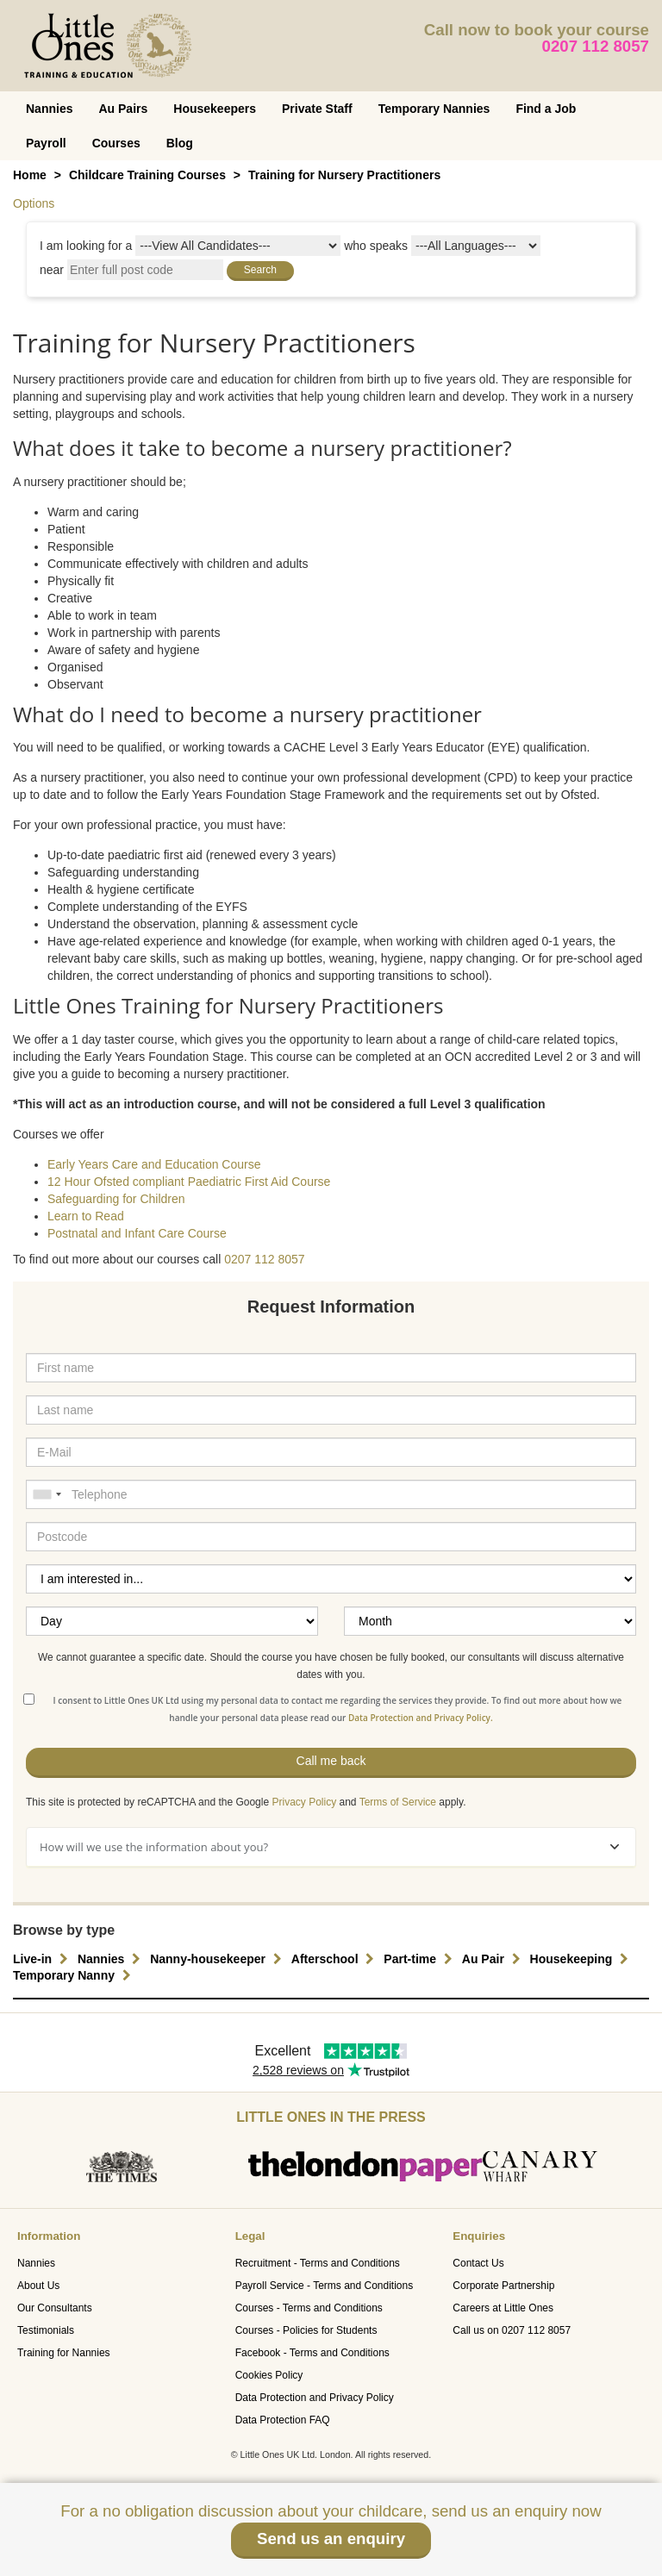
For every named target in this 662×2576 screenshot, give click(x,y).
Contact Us (478, 2263)
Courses (116, 143)
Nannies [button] (111, 1959)
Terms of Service (397, 1802)
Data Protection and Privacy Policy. (420, 1718)
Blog (179, 143)
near (52, 270)
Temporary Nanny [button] (74, 1975)
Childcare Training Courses (147, 175)
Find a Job (545, 108)
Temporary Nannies (434, 108)
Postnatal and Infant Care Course (137, 1233)
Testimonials (45, 2330)
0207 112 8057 (596, 46)
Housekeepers (214, 108)
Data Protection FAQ (282, 2420)
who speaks (376, 246)
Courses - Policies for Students (306, 2330)
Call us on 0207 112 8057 (512, 2330)
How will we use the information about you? (329, 1847)
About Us (38, 2286)
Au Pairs (122, 108)
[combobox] (46, 1494)
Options (33, 203)
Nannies (49, 108)
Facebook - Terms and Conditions (312, 2353)
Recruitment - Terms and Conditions (317, 2263)
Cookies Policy (269, 2375)
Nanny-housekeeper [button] (218, 1959)
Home (30, 175)
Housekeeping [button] (582, 1959)
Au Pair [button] (493, 1959)
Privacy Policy (304, 1802)
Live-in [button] (42, 1959)
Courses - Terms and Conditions (309, 2308)
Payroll (46, 143)
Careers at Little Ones (503, 2308)
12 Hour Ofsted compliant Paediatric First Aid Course (188, 1181)
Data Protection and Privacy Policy (314, 2398)
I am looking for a (86, 246)
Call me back (331, 1761)
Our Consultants (54, 2308)
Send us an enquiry (331, 2538)
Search (260, 270)
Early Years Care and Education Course (153, 1164)
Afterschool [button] (335, 1959)
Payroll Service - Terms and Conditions (324, 2286)
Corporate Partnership (503, 2286)
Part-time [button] (420, 1959)
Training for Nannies (63, 2353)
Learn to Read (85, 1216)
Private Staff (317, 108)
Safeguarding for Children (116, 1199)
